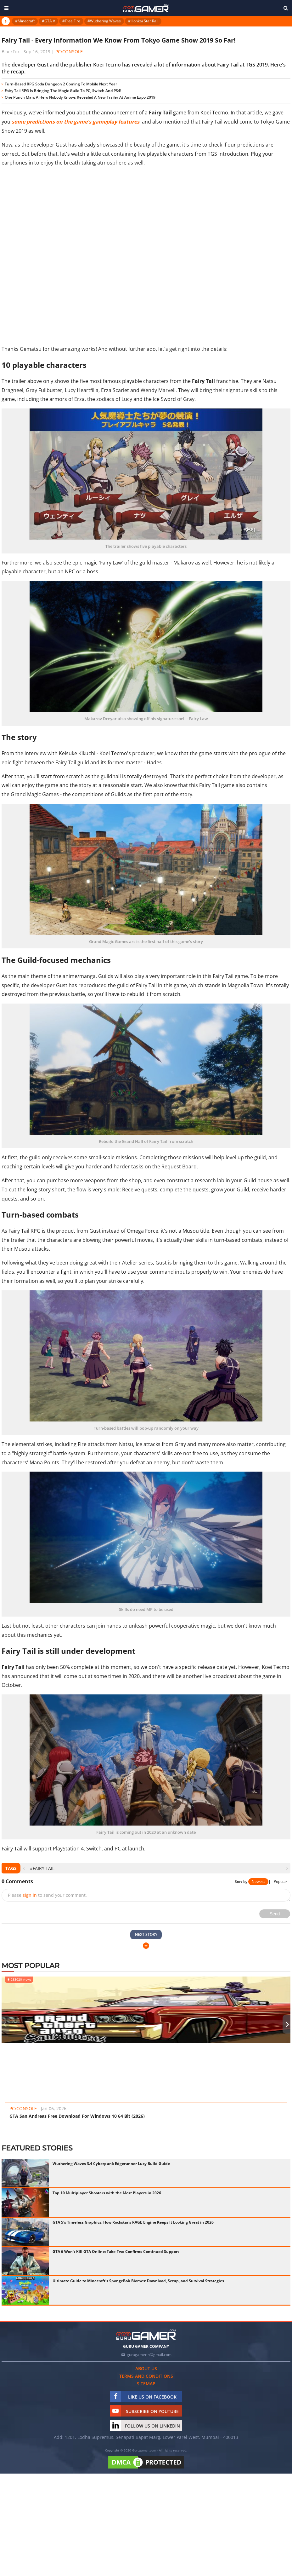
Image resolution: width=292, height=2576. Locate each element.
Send (275, 1913)
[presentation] (23, 1868)
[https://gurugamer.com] (146, 2335)
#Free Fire (71, 21)
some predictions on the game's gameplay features (75, 121)
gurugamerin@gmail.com (149, 2354)
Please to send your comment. (47, 1895)
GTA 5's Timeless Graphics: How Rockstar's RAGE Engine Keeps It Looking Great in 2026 (133, 2222)
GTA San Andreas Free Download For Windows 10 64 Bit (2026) (77, 2116)
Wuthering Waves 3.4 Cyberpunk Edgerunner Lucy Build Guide (111, 2163)
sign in (30, 1895)
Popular (280, 1881)
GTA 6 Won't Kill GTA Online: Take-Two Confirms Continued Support (116, 2251)
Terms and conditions (146, 2376)
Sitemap (146, 2384)
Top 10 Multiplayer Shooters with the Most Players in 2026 (107, 2193)
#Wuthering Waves (104, 21)
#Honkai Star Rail (143, 21)
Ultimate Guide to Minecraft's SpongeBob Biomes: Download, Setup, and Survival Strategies (138, 2281)
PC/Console (69, 52)
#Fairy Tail (42, 1868)
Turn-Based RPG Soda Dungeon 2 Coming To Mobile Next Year (61, 84)
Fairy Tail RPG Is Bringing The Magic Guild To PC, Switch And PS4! (63, 90)
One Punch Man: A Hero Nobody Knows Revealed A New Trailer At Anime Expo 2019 (80, 97)
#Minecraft (25, 21)
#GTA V (48, 21)
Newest (258, 1881)
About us (146, 2368)
